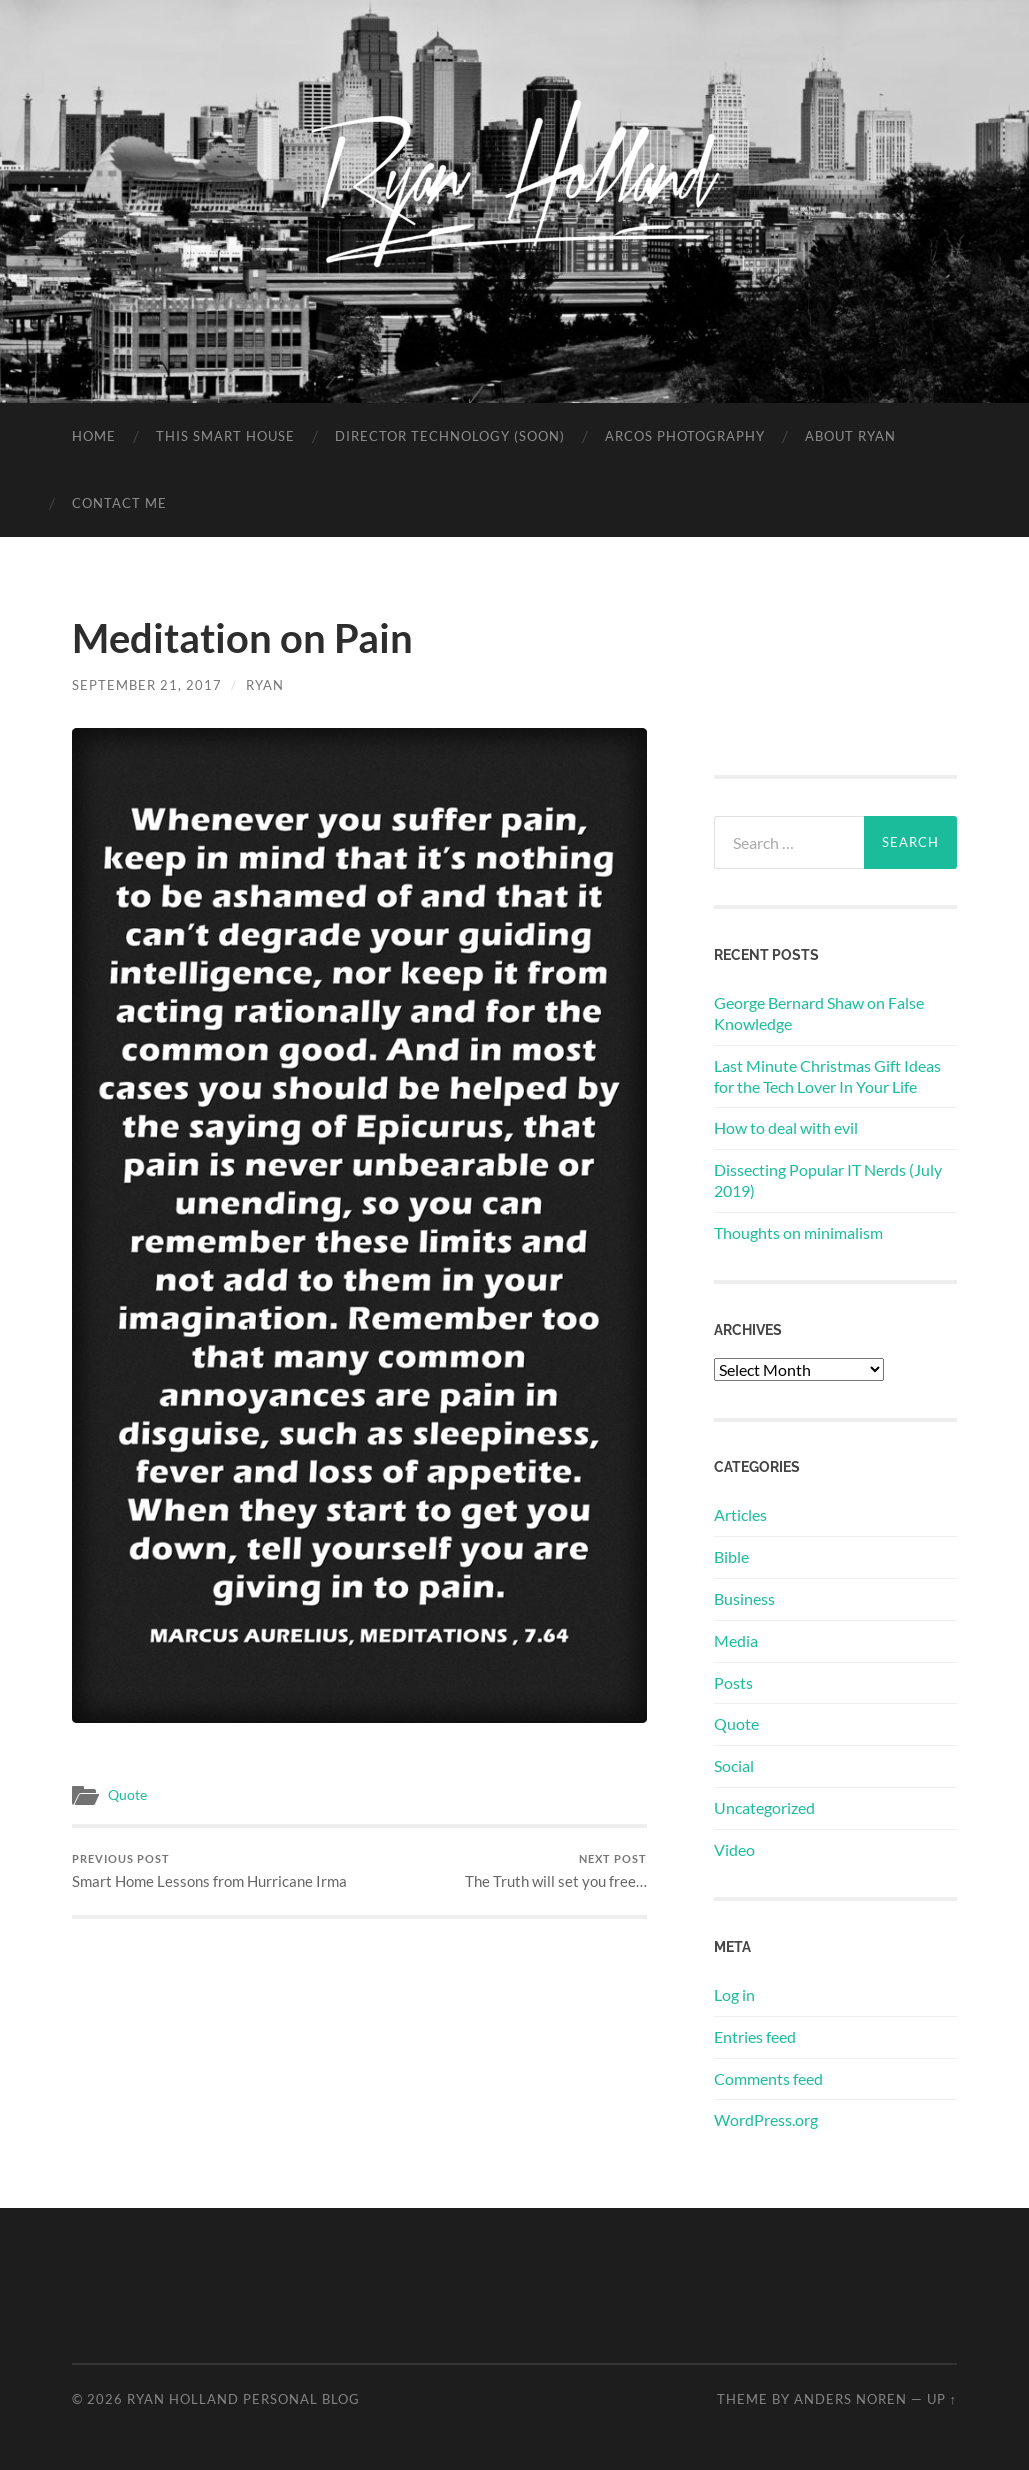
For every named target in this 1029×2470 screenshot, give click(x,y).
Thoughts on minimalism (798, 1232)
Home (94, 436)
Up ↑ (942, 2399)
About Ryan (850, 436)
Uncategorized (764, 1807)
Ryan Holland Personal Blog (243, 2399)
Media (736, 1640)
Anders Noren (850, 2399)
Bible (731, 1556)
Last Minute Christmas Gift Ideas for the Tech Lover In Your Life (827, 1076)
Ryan (265, 685)
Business (744, 1598)
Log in (734, 1994)
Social (734, 1765)
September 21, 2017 (147, 685)
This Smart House (225, 436)
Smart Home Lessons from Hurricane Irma (209, 1871)
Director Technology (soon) (450, 436)
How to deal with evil (786, 1127)
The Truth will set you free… (556, 1871)
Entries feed (755, 2036)
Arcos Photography (685, 436)
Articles (740, 1514)
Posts (733, 1682)
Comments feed (768, 2078)
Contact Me (119, 503)
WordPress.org (766, 2119)
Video (734, 1849)
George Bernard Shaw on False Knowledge (819, 1013)
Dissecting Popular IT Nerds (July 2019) (828, 1180)
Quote (127, 1795)
